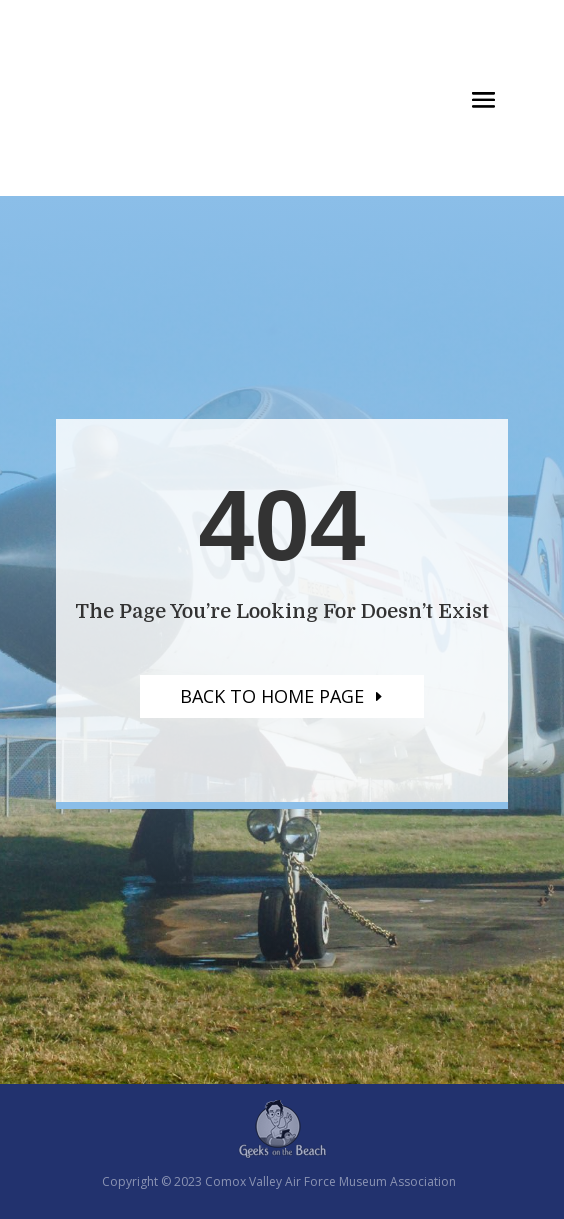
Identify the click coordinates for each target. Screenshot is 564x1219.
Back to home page (272, 696)
